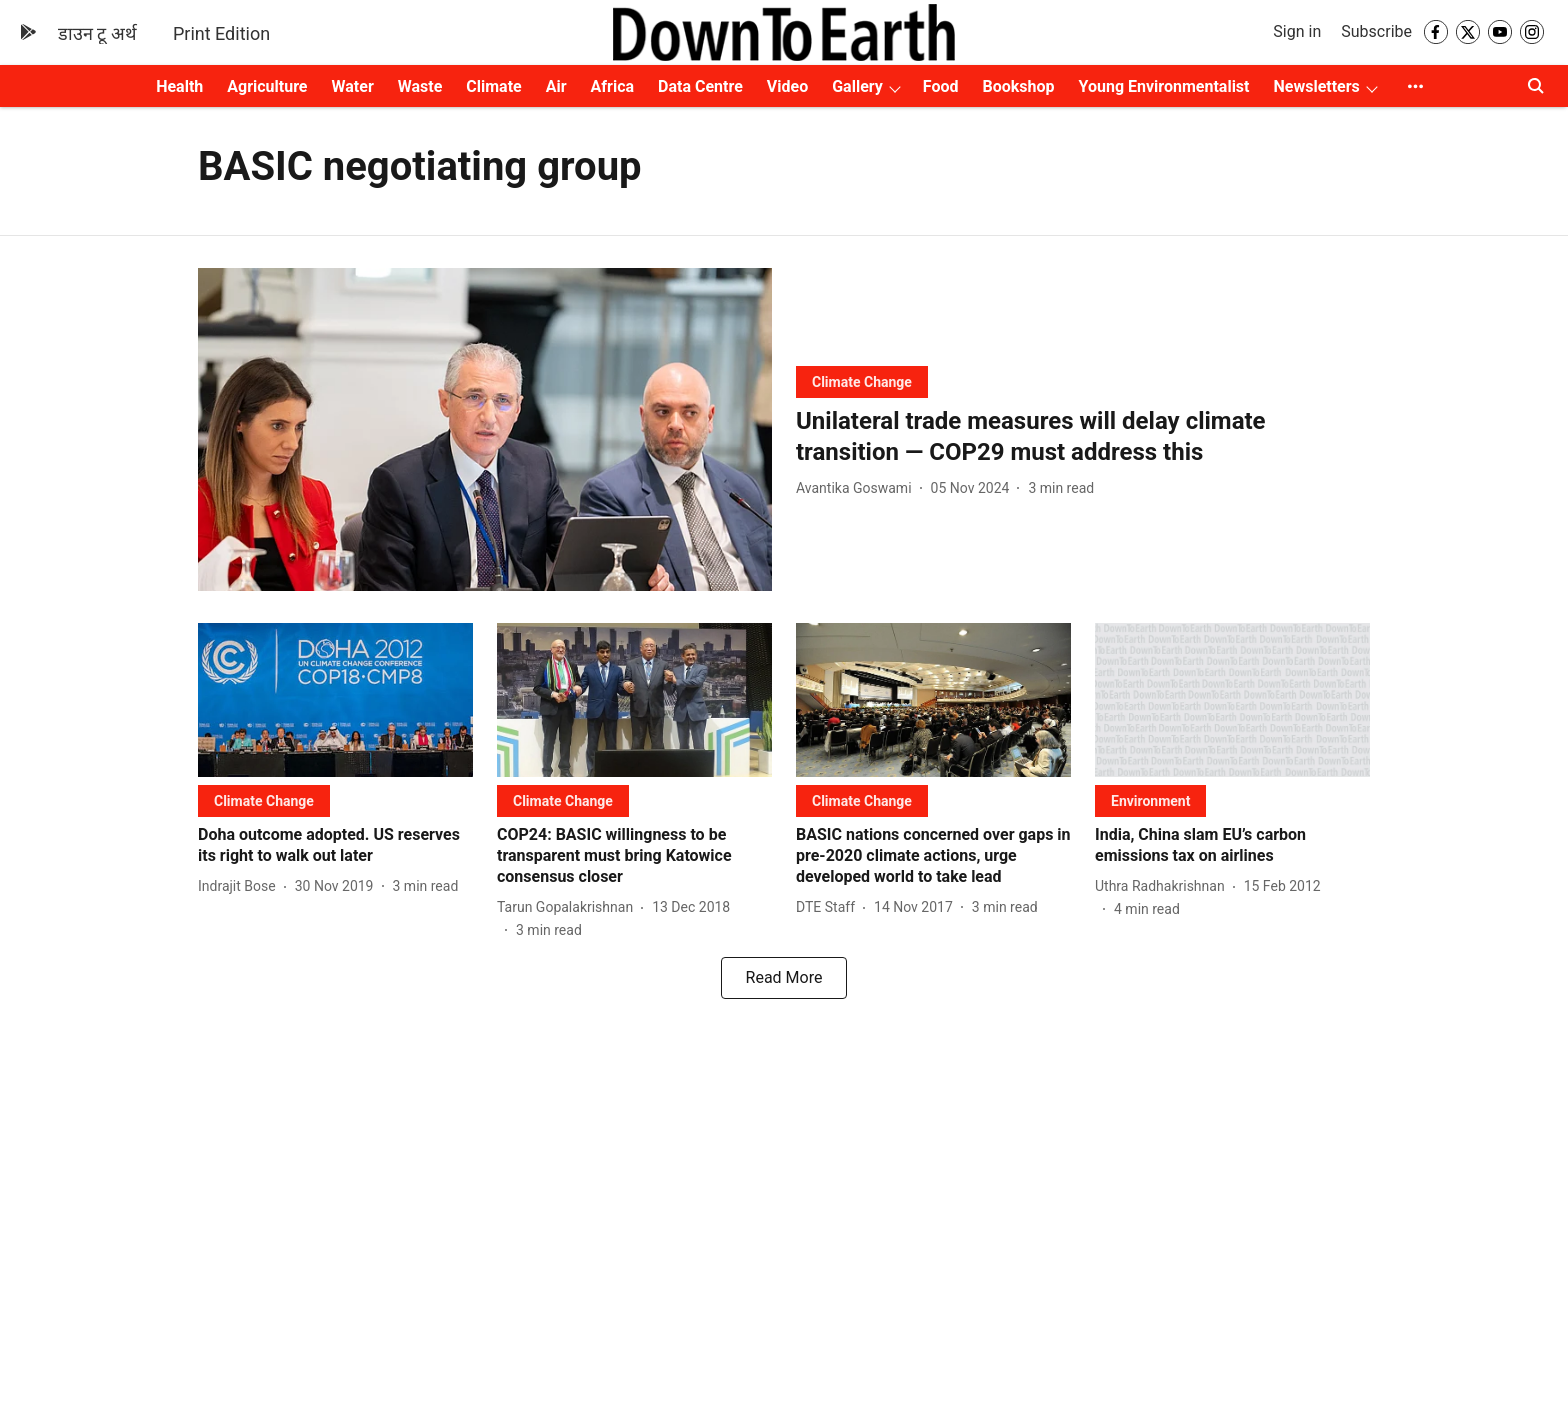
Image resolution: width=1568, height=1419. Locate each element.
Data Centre (700, 86)
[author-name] (858, 488)
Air (556, 86)
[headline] (1083, 437)
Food (941, 86)
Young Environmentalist (1164, 86)
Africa (612, 86)
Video (787, 86)
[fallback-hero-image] (485, 429)
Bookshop (1019, 86)
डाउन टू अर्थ (97, 33)
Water (353, 86)
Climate (493, 86)
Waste (420, 86)
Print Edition (221, 33)
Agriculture (267, 86)
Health (179, 86)
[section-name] (862, 381)
